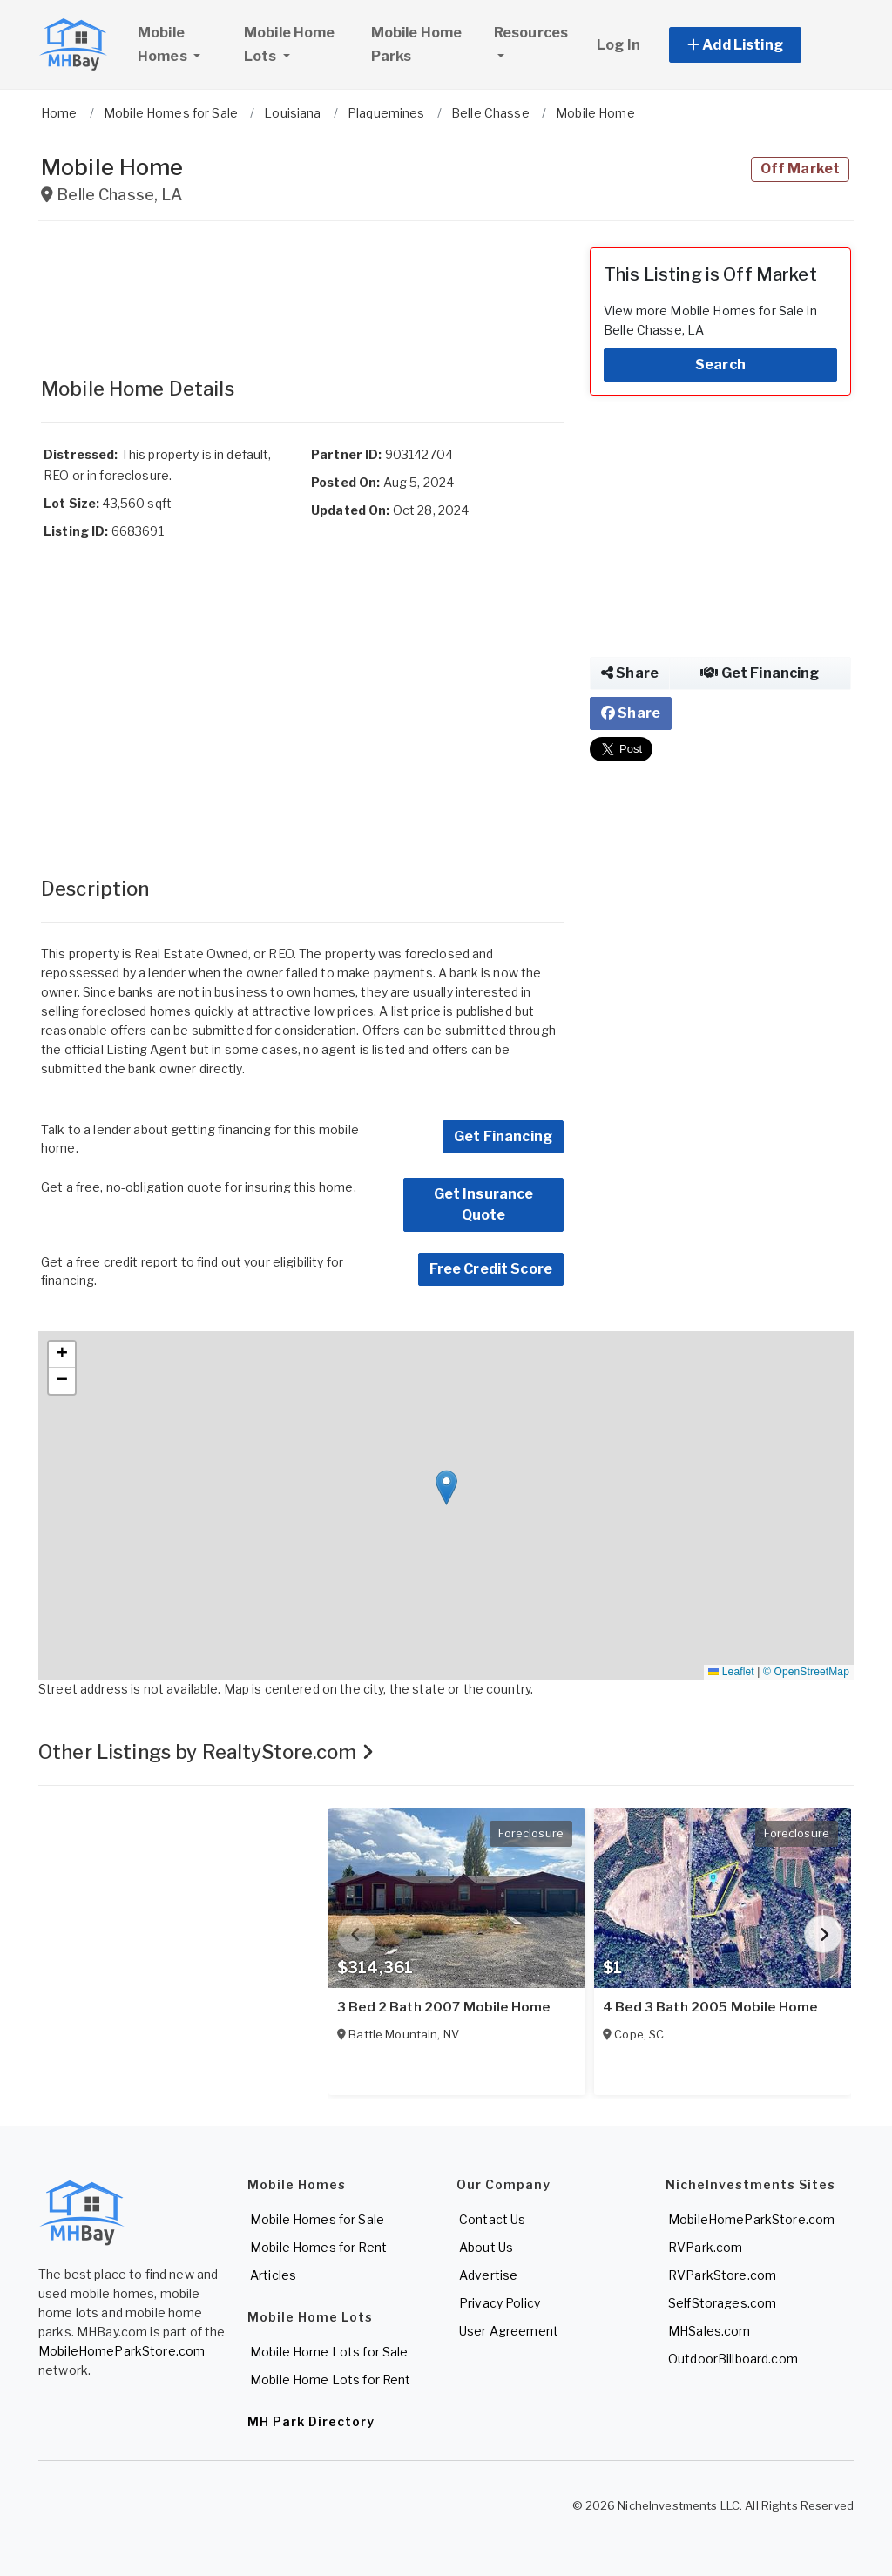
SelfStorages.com (722, 2302)
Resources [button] (531, 32)
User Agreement (508, 2330)
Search (720, 364)
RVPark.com (705, 2247)
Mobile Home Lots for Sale (329, 2351)
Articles (273, 2275)
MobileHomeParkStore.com (121, 2350)
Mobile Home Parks (417, 44)
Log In (618, 45)
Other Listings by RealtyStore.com (206, 1752)
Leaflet (730, 1672)
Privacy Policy (499, 2302)
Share (630, 673)
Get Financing (503, 1136)
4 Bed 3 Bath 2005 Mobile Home (710, 2007)
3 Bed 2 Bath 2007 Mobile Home (443, 2007)
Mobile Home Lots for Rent (330, 2379)
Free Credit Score (490, 1269)
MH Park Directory (311, 2421)
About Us (486, 2247)
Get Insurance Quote (484, 1204)
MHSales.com (709, 2330)
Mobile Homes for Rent (318, 2247)
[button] (755, 45)
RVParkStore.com (722, 2275)
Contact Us (492, 2219)
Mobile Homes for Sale (317, 2219)
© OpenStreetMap (806, 1672)
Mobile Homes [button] (183, 44)
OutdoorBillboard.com (733, 2358)
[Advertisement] (302, 291)
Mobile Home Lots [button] (289, 44)
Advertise (488, 2275)
